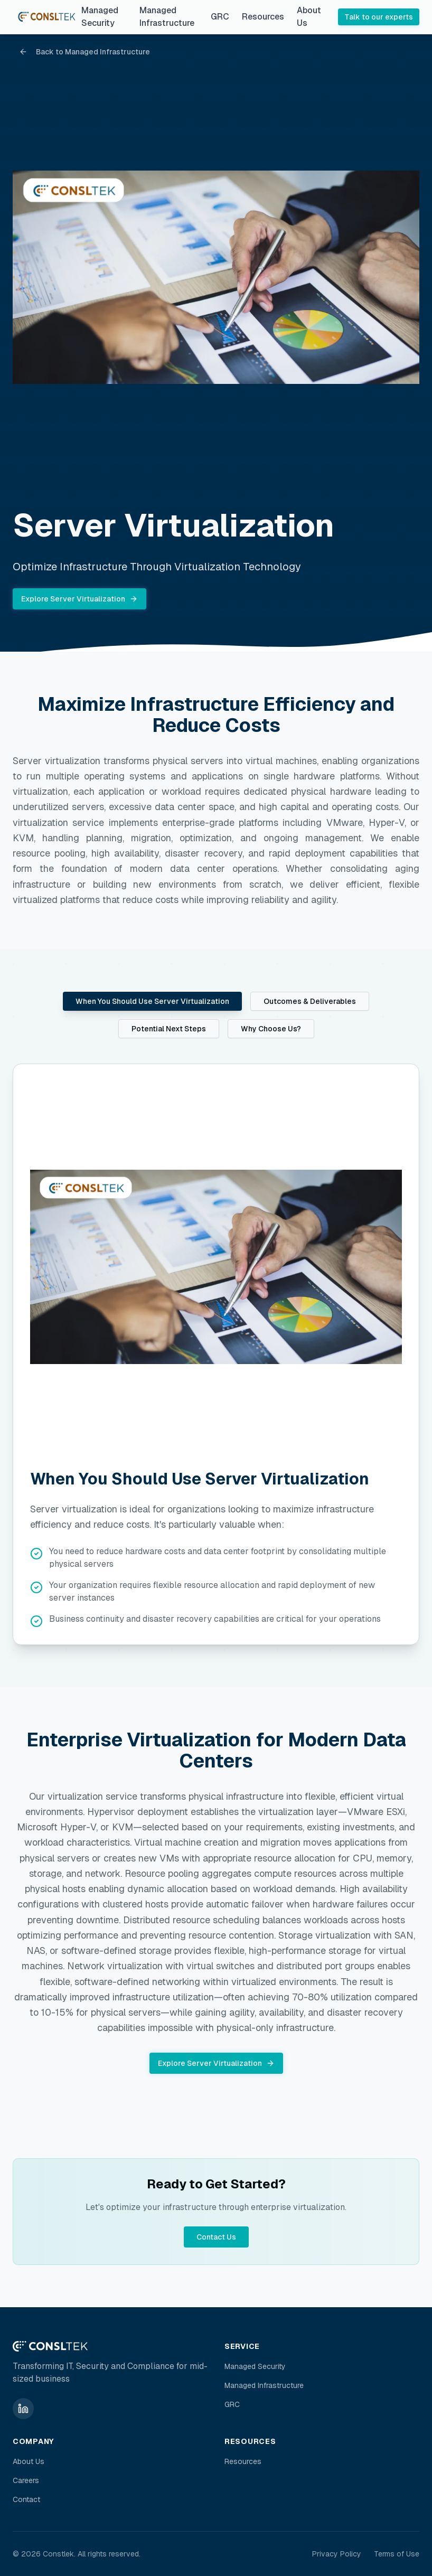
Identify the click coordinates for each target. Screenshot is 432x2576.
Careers (26, 2480)
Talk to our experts (378, 17)
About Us (309, 17)
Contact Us (216, 2237)
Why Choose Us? (271, 1028)
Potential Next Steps (169, 1028)
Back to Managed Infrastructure (84, 52)
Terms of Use (396, 2554)
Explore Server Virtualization (79, 599)
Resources (263, 16)
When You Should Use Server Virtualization (152, 1001)
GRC (220, 16)
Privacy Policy (336, 2554)
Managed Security (99, 17)
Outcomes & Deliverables (310, 1001)
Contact (26, 2499)
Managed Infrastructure (166, 17)
